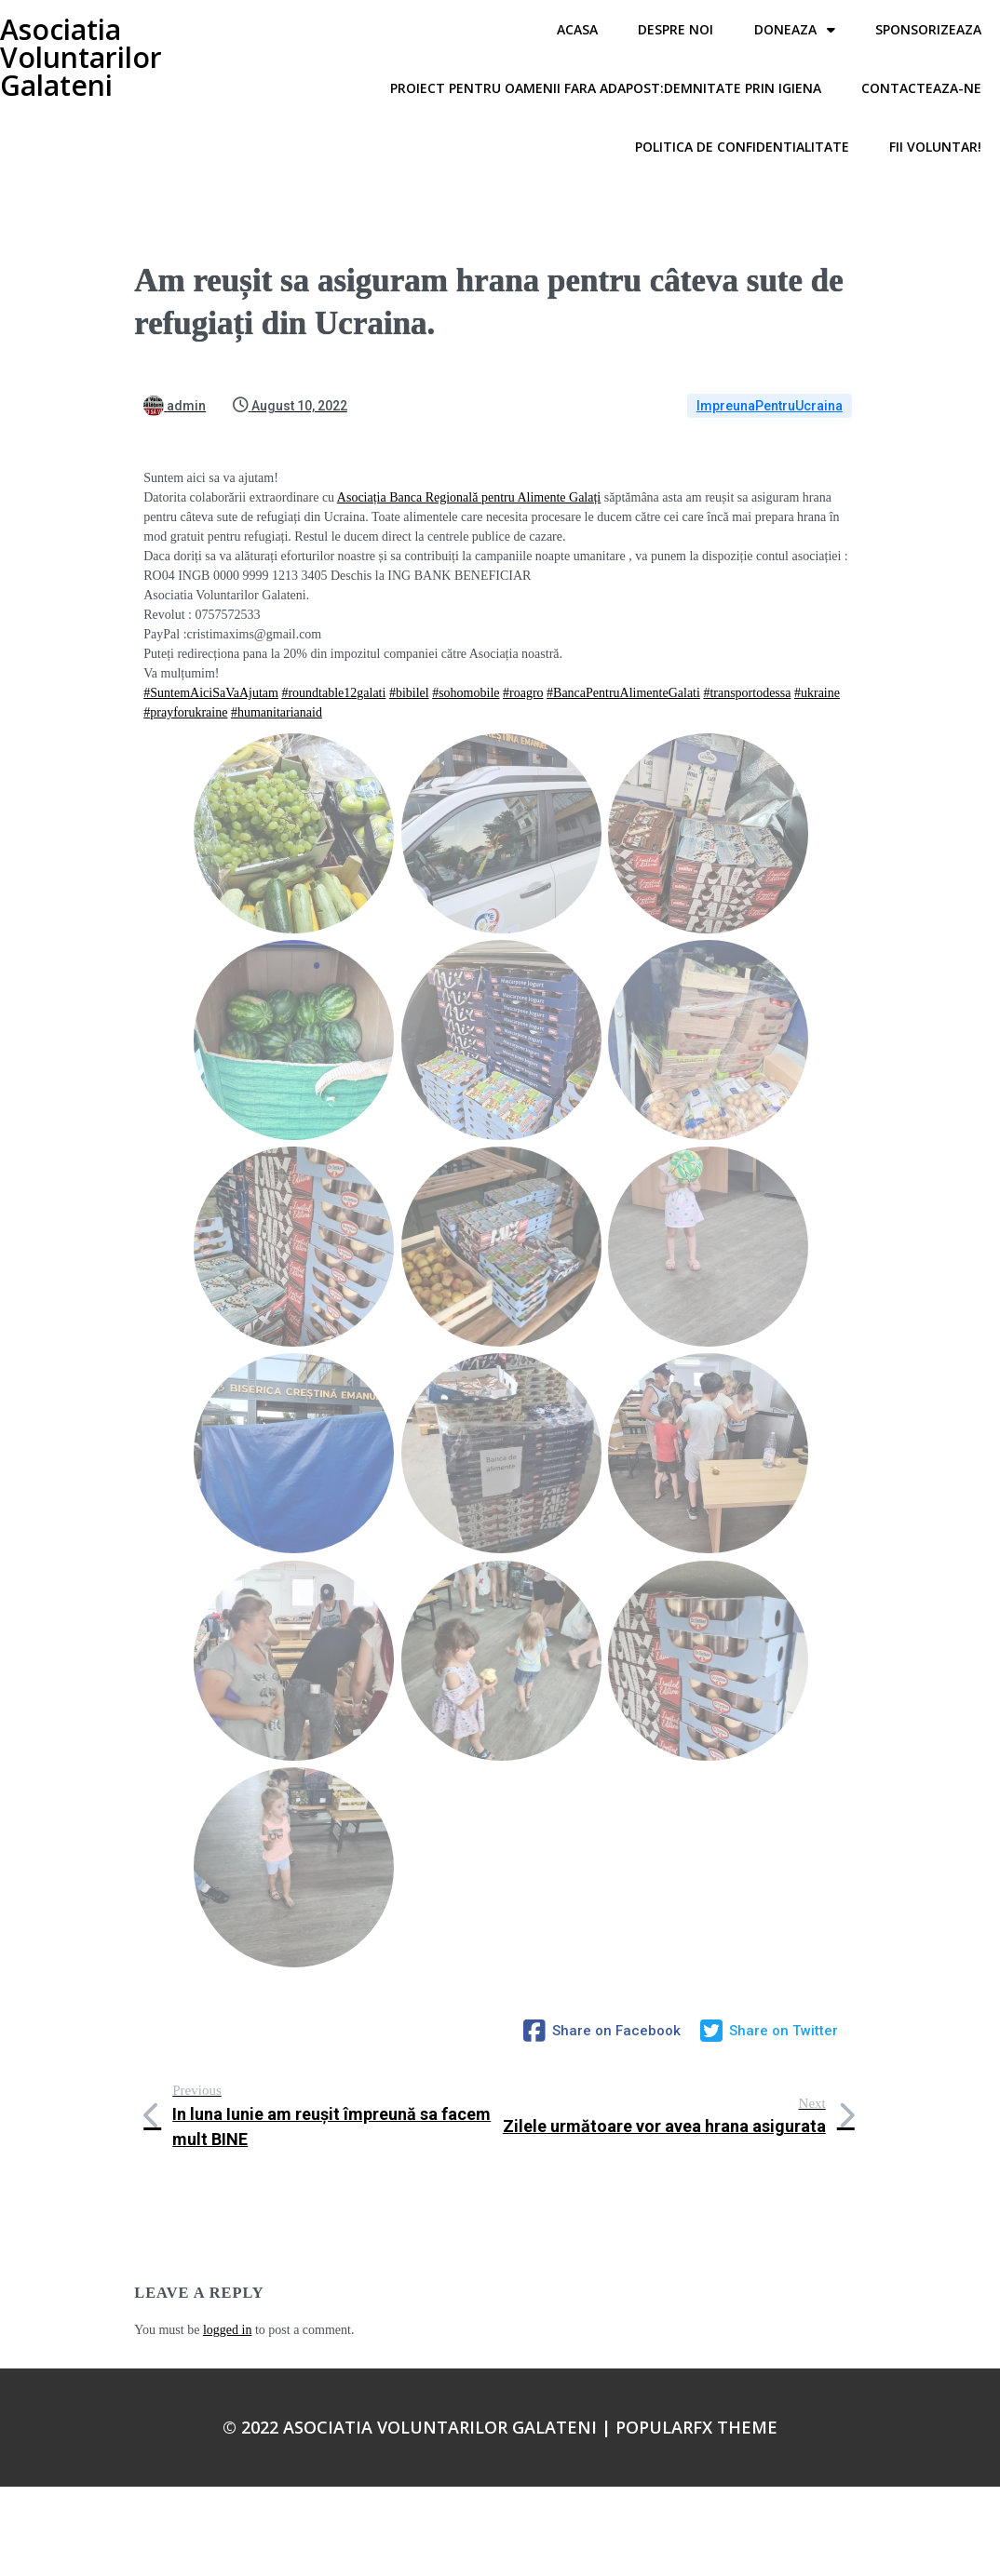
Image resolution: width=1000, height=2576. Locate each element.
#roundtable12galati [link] (333, 693)
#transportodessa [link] (747, 693)
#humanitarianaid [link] (276, 712)
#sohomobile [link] (465, 693)
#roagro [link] (523, 693)
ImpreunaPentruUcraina (769, 405)
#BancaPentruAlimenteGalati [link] (623, 693)
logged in (227, 2330)
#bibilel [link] (409, 693)
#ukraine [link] (817, 693)
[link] (469, 497)
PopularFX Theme (696, 2427)
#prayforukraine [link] (185, 712)
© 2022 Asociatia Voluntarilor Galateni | (419, 2427)
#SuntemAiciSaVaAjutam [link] (210, 693)
